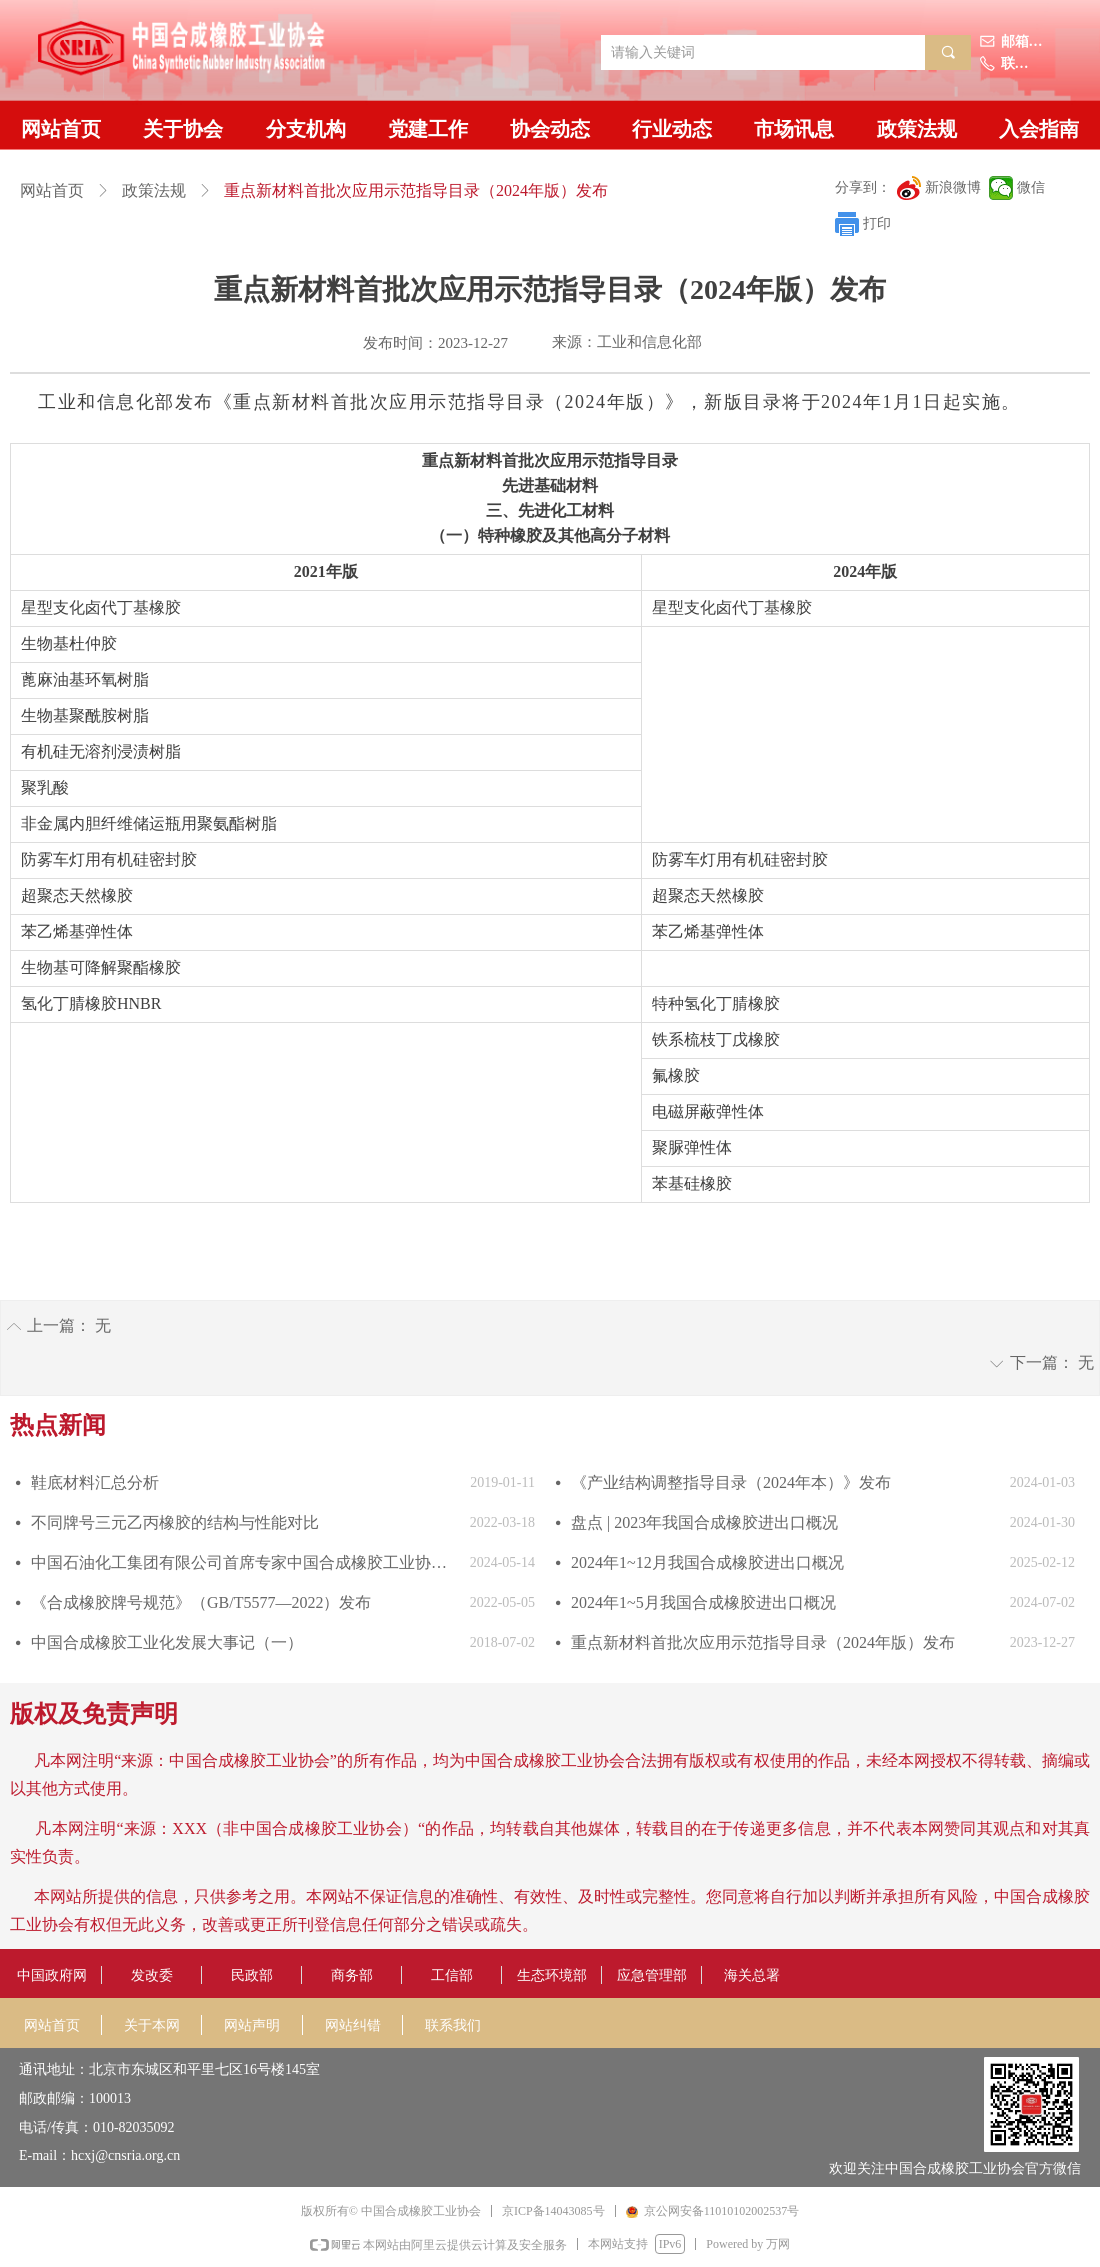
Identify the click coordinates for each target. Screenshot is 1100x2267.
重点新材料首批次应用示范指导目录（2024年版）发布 (763, 1642)
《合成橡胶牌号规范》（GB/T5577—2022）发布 (201, 1602)
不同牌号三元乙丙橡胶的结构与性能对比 (175, 1522)
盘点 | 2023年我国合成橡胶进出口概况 (704, 1522)
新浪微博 (953, 187)
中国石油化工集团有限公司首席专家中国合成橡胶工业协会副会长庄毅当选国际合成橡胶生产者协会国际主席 (245, 1562)
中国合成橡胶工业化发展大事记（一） (167, 1642)
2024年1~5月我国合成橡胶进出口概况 (703, 1602)
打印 (877, 223)
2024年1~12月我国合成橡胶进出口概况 (707, 1562)
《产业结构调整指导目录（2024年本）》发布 (731, 1482)
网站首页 (52, 190)
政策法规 (154, 190)
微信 (1031, 187)
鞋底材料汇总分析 (95, 1482)
